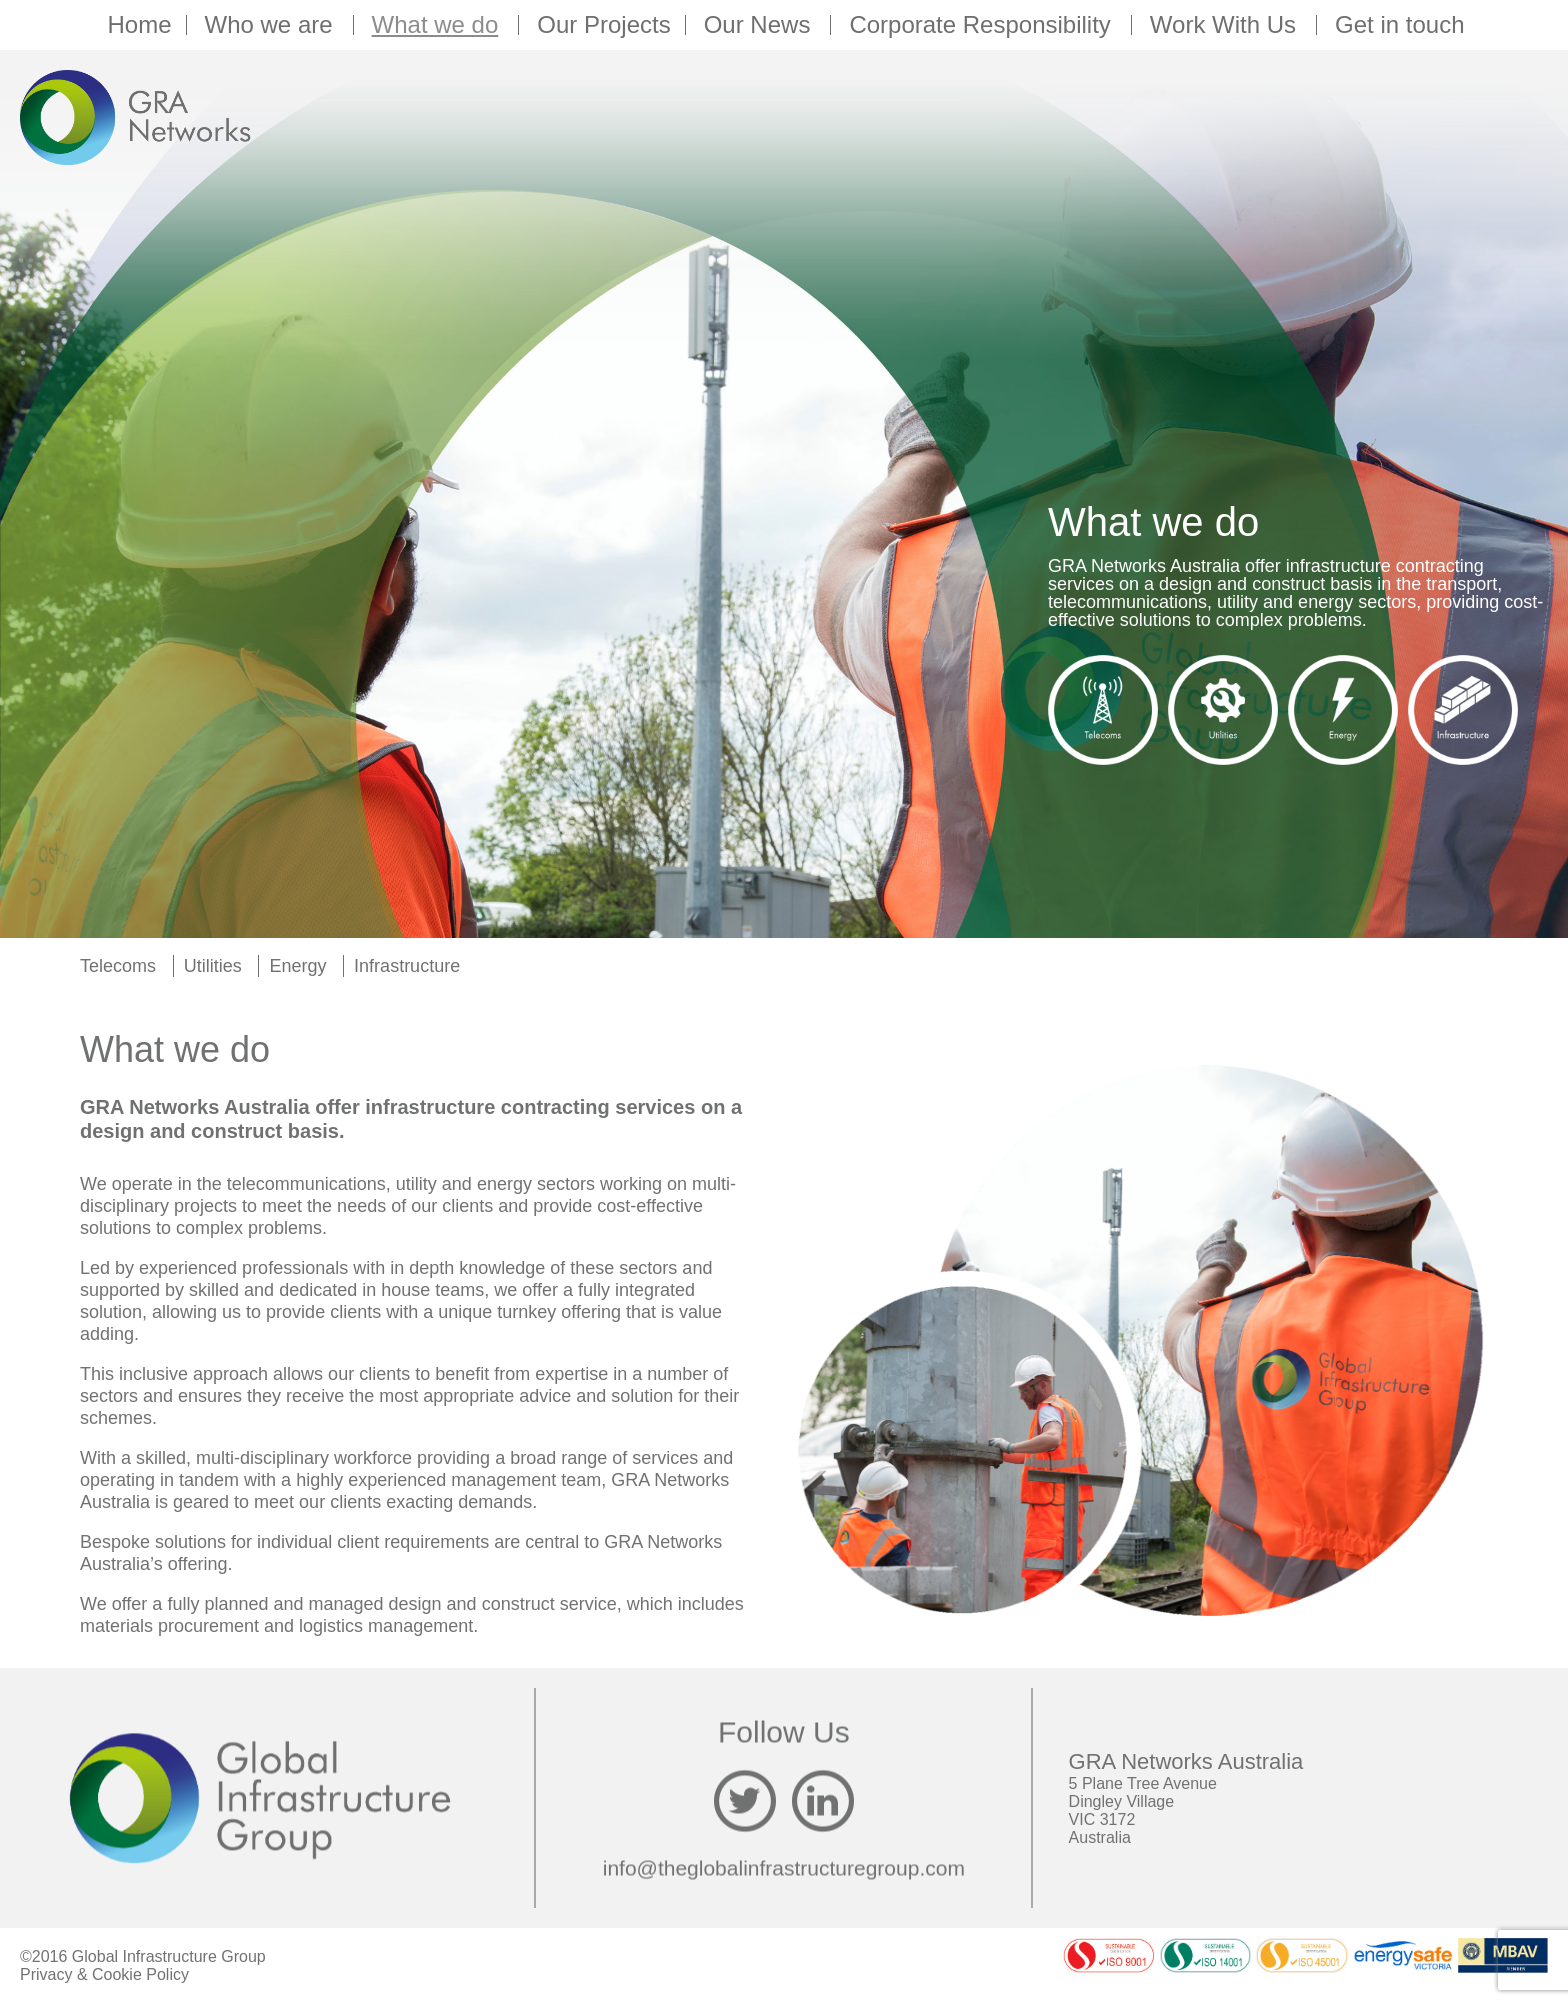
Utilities (213, 966)
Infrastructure (407, 966)
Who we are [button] (272, 25)
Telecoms (118, 966)
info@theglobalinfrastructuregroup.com (784, 1868)
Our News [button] (760, 25)
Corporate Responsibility (982, 25)
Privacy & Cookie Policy (104, 1974)
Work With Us (1226, 25)
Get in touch (1399, 25)
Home (139, 25)
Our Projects (603, 25)
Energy (297, 966)
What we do (438, 25)
